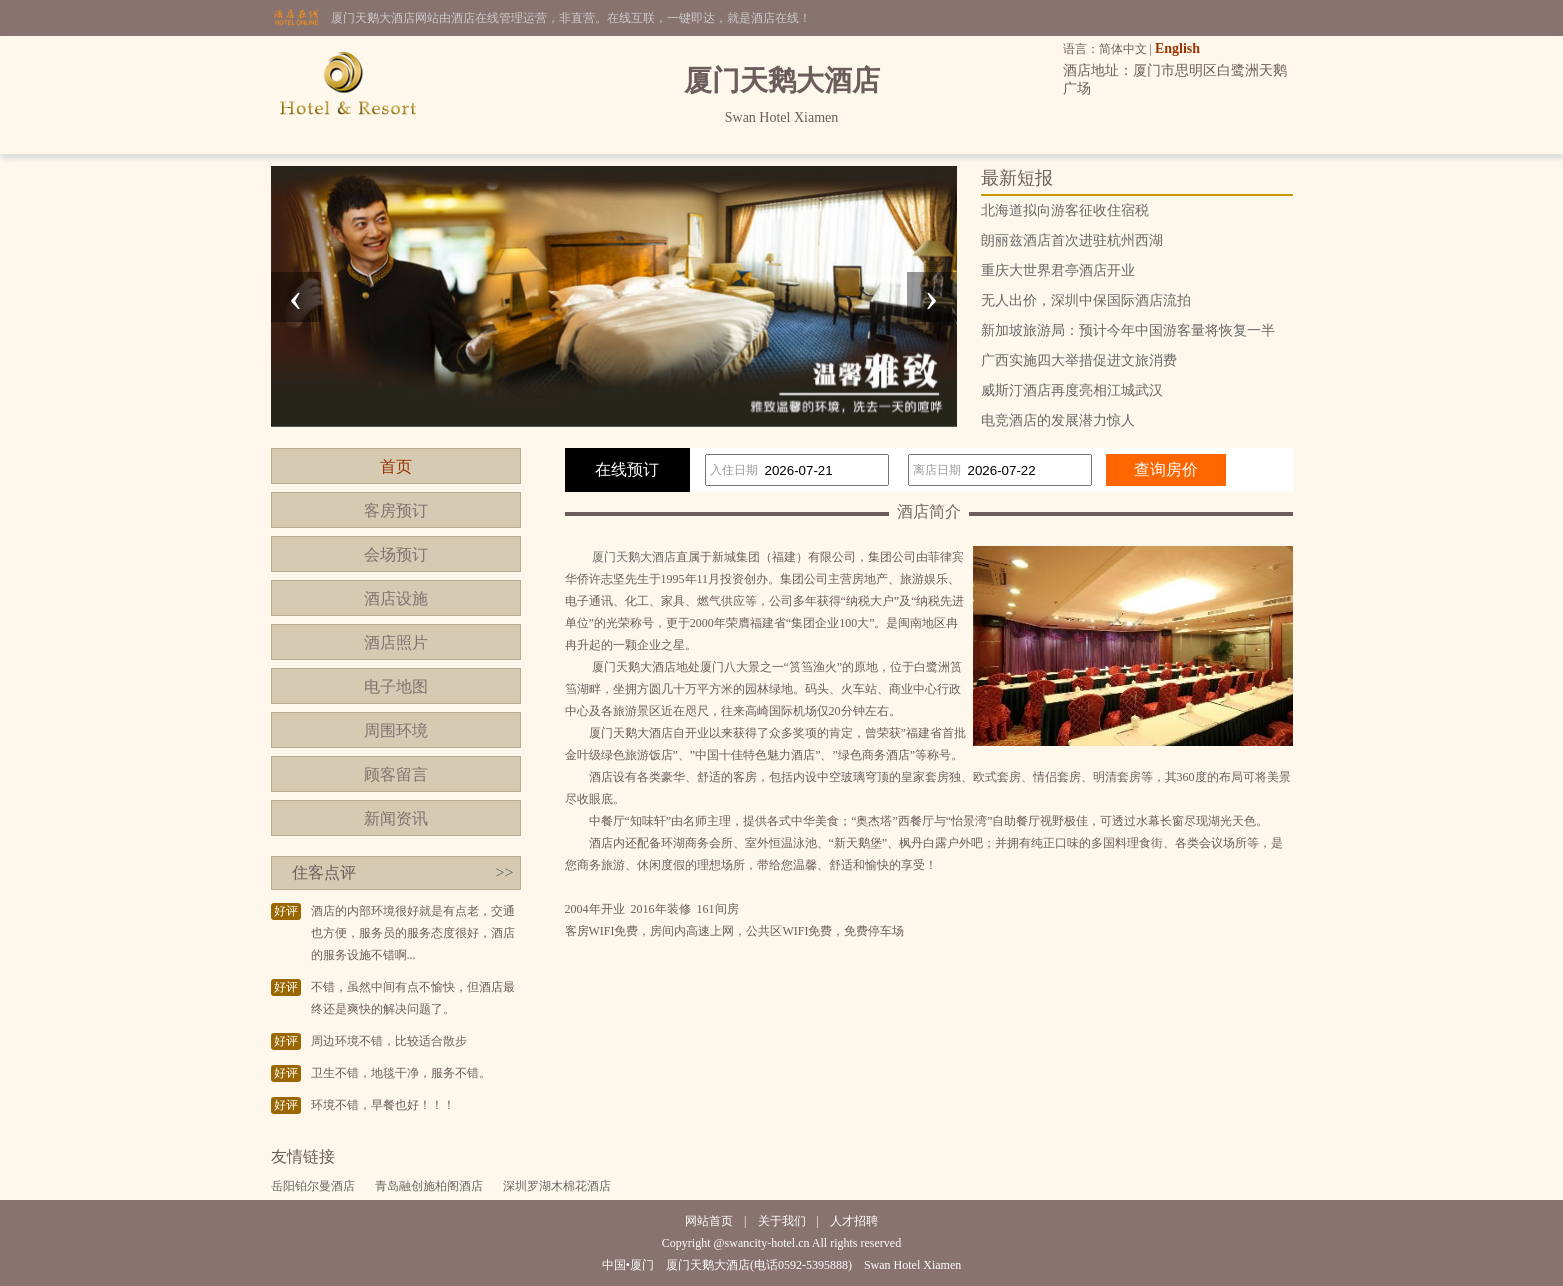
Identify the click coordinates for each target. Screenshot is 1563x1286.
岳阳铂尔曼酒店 (313, 1186)
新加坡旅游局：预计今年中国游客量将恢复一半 (1128, 330)
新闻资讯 (396, 818)
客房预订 (396, 510)
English (1177, 48)
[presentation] (296, 297)
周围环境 (396, 730)
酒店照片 (396, 642)
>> (504, 872)
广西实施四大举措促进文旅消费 (1079, 360)
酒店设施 (396, 598)
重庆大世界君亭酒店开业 (1058, 270)
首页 (396, 466)
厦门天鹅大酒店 (634, 557)
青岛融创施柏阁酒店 (429, 1186)
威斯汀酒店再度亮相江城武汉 (1072, 390)
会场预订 (396, 554)
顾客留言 (396, 774)
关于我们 (782, 1221)
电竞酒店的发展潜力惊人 (1058, 420)
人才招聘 (854, 1221)
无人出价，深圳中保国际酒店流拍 (1086, 300)
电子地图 (396, 686)
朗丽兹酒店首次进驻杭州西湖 (1072, 240)
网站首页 (709, 1221)
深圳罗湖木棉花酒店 (557, 1186)
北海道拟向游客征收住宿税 (1065, 210)
